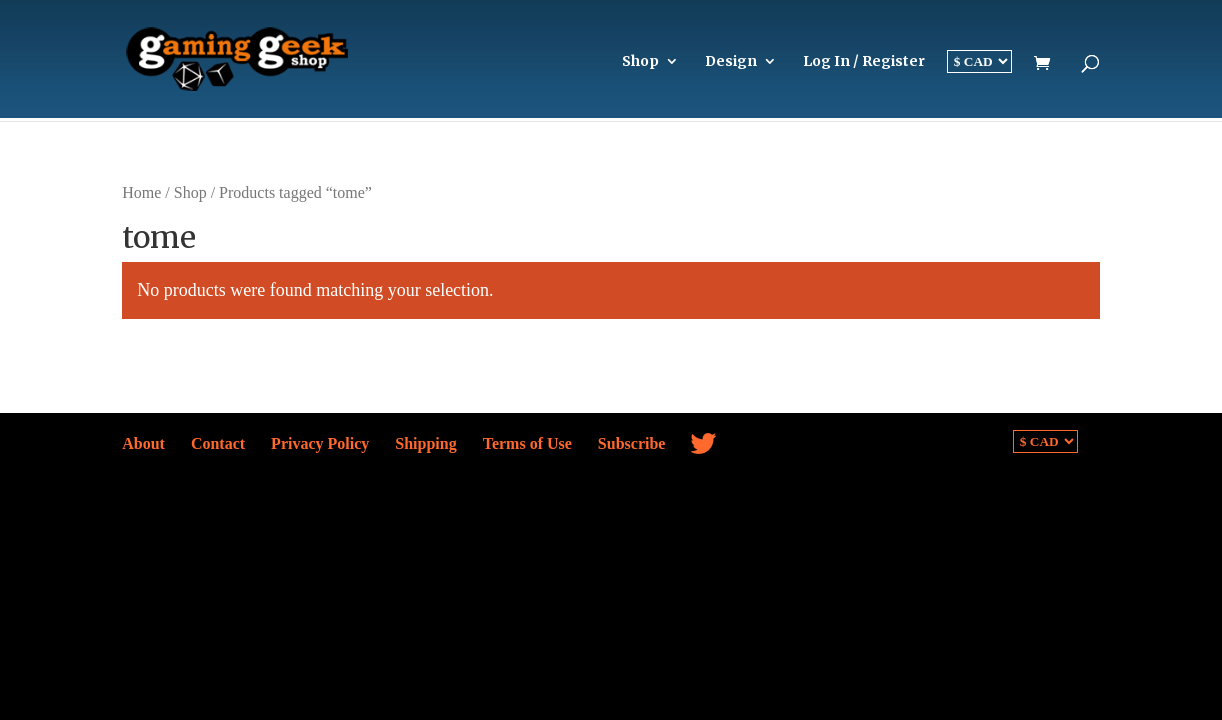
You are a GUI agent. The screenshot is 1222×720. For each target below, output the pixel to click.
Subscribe (632, 443)
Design (731, 62)
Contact (218, 443)
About (143, 443)
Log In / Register (864, 62)
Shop (640, 62)
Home (141, 192)
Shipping (425, 443)
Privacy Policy (320, 443)
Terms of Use (527, 443)
